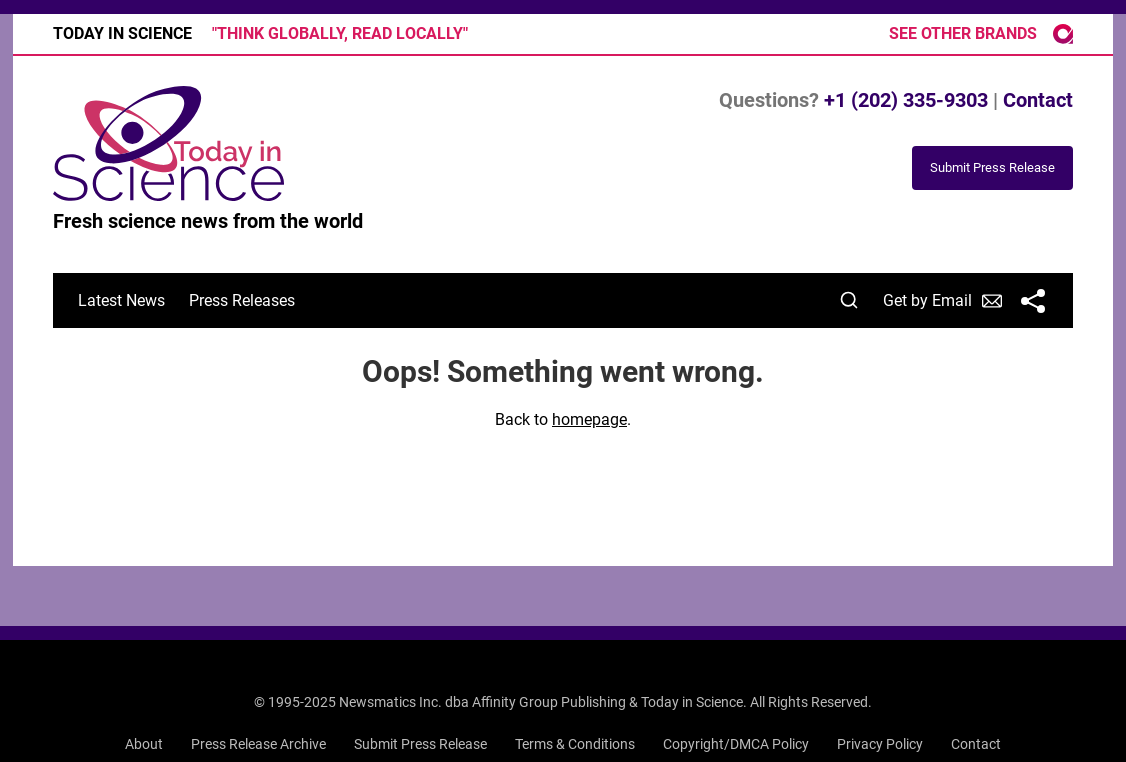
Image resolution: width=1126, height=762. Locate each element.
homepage (589, 419)
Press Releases (242, 300)
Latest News (121, 300)
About (144, 744)
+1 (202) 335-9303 (906, 100)
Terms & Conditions (575, 744)
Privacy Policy (880, 744)
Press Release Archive (258, 744)
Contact (1038, 100)
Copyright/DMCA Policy (736, 744)
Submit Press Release (420, 744)
